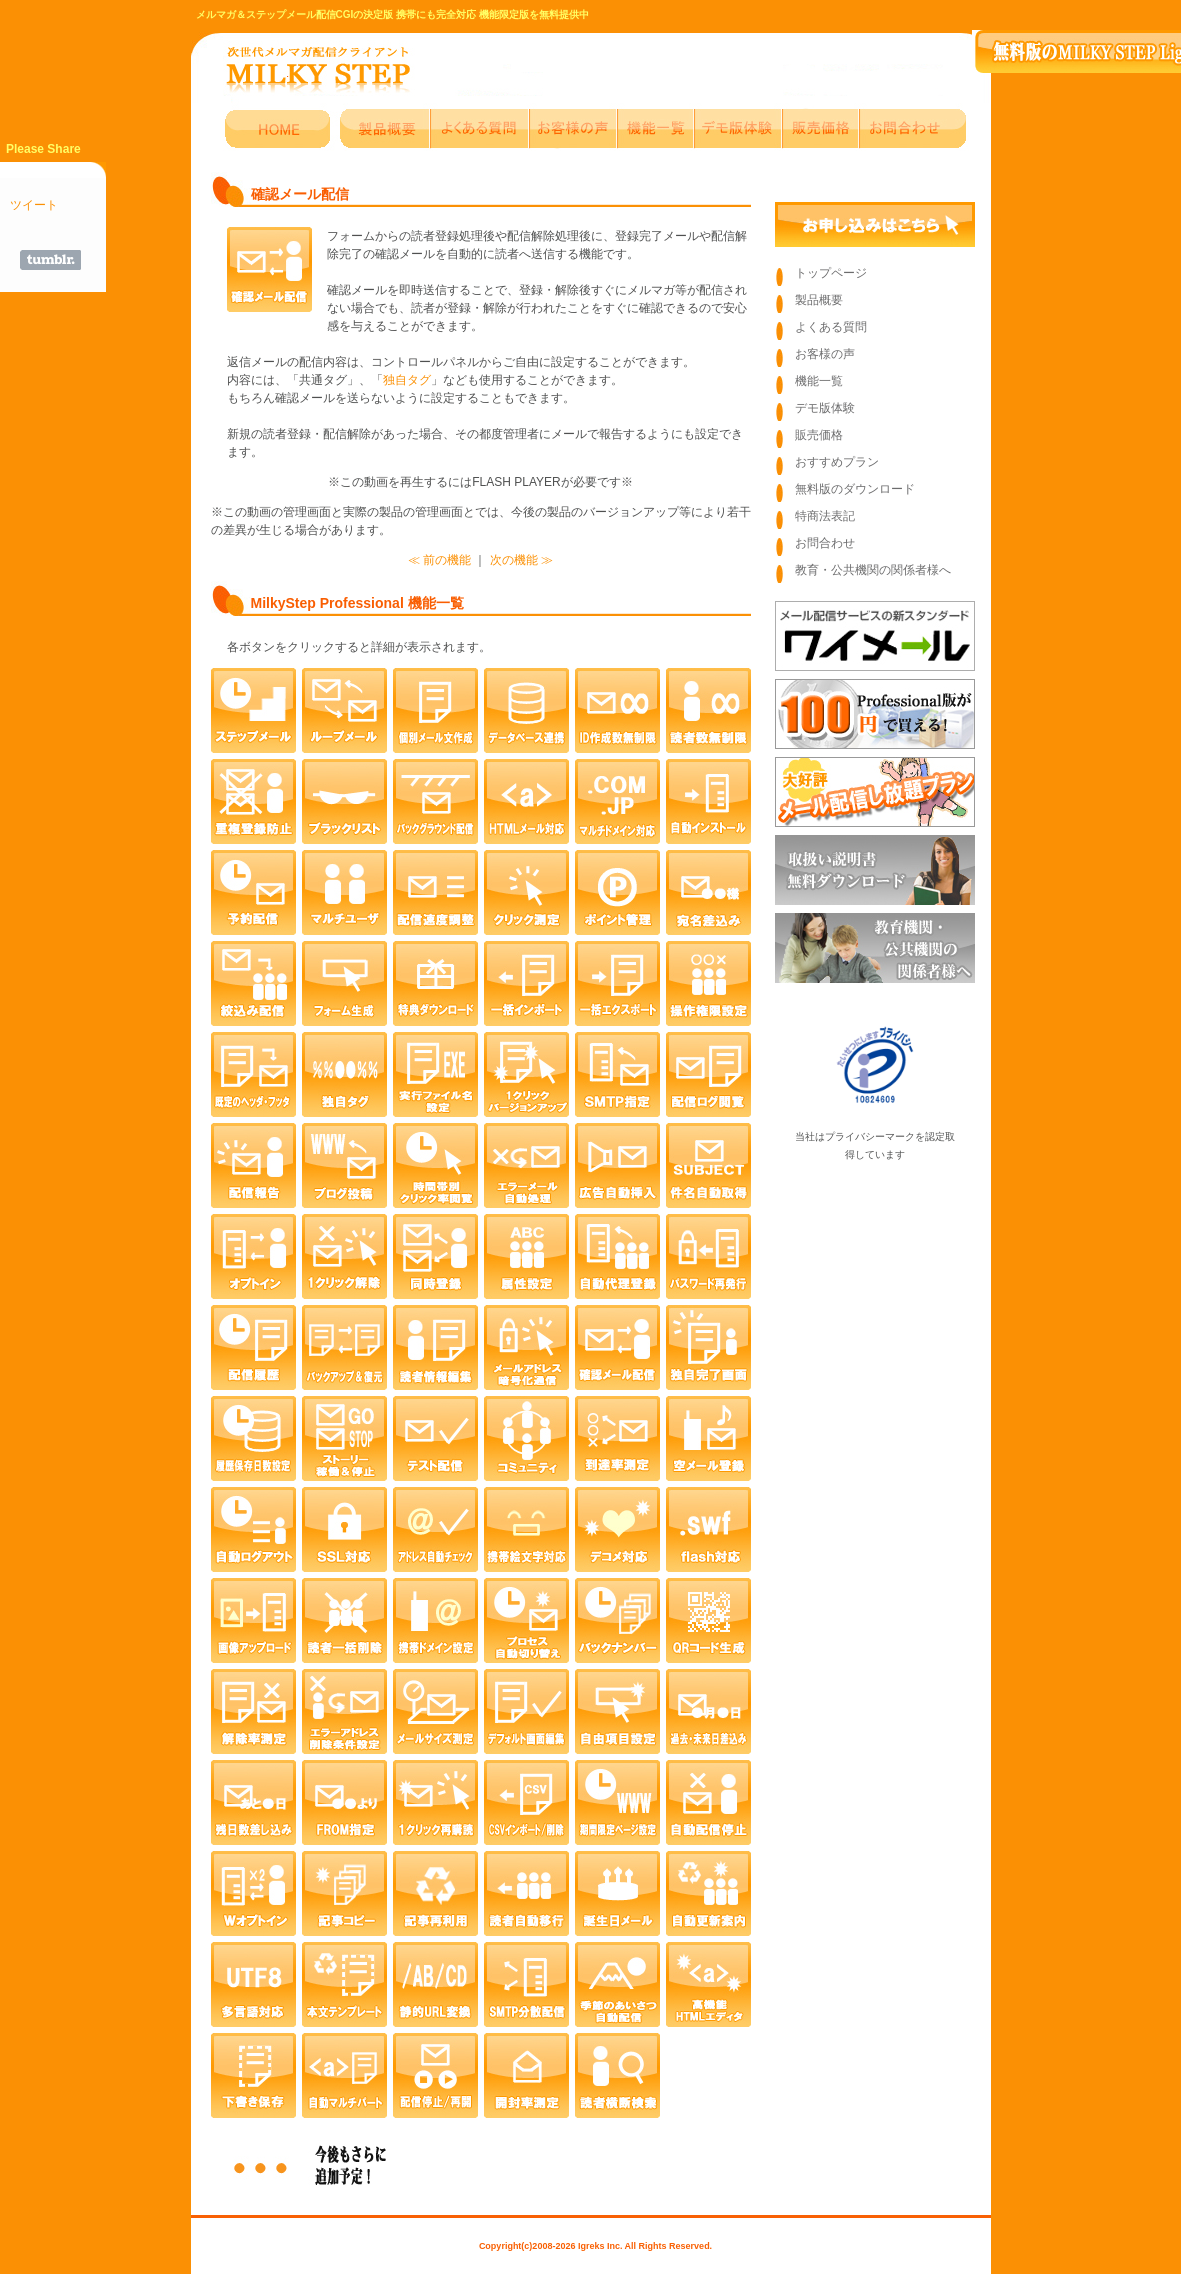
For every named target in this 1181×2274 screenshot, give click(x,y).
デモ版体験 (825, 408)
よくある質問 (831, 327)
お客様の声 (825, 354)
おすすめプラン (837, 462)
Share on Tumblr (50, 260)
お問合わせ (825, 543)
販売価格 (819, 435)
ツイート (34, 205)
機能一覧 (819, 381)
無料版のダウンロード (855, 489)
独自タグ (407, 380)
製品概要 (819, 300)
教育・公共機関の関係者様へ (873, 570)
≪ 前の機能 (439, 560)
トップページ (831, 273)
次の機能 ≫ (521, 560)
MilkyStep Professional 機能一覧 (357, 603)
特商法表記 (825, 516)
